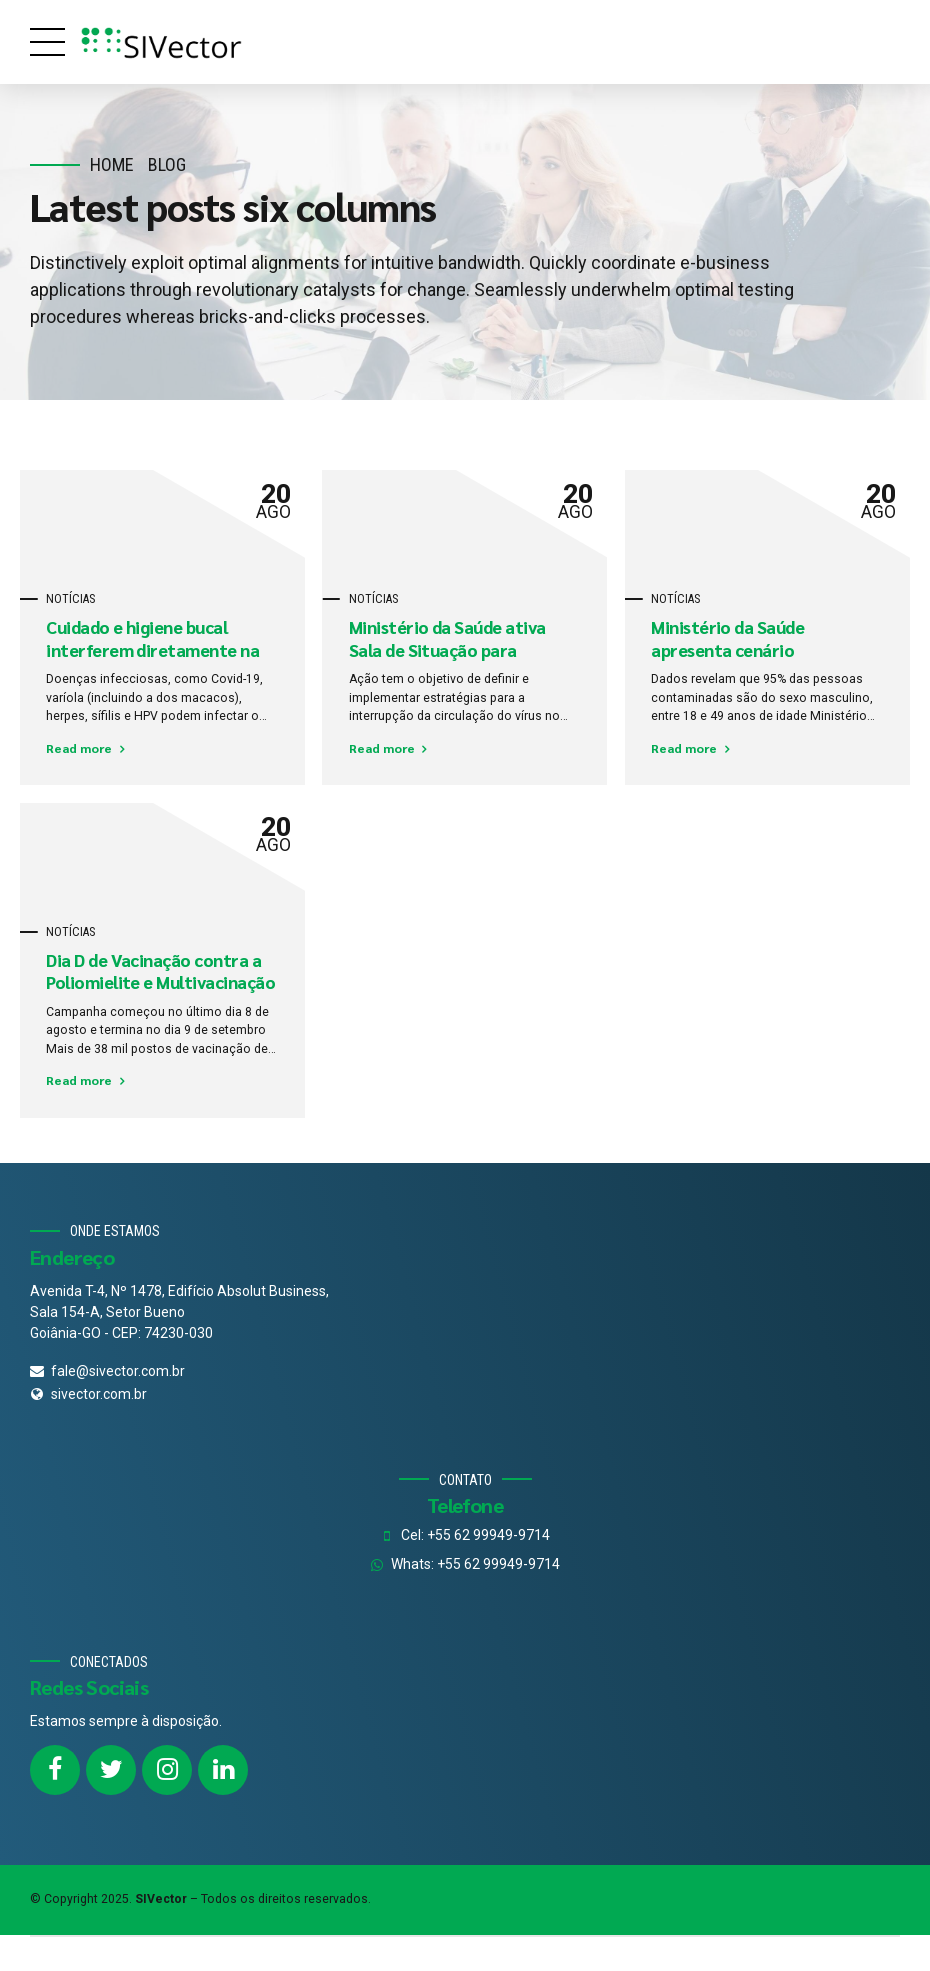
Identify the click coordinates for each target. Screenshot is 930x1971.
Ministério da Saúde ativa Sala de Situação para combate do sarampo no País (460, 650)
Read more (79, 748)
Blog (167, 164)
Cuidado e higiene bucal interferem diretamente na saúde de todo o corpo (152, 650)
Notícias (70, 599)
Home (112, 164)
